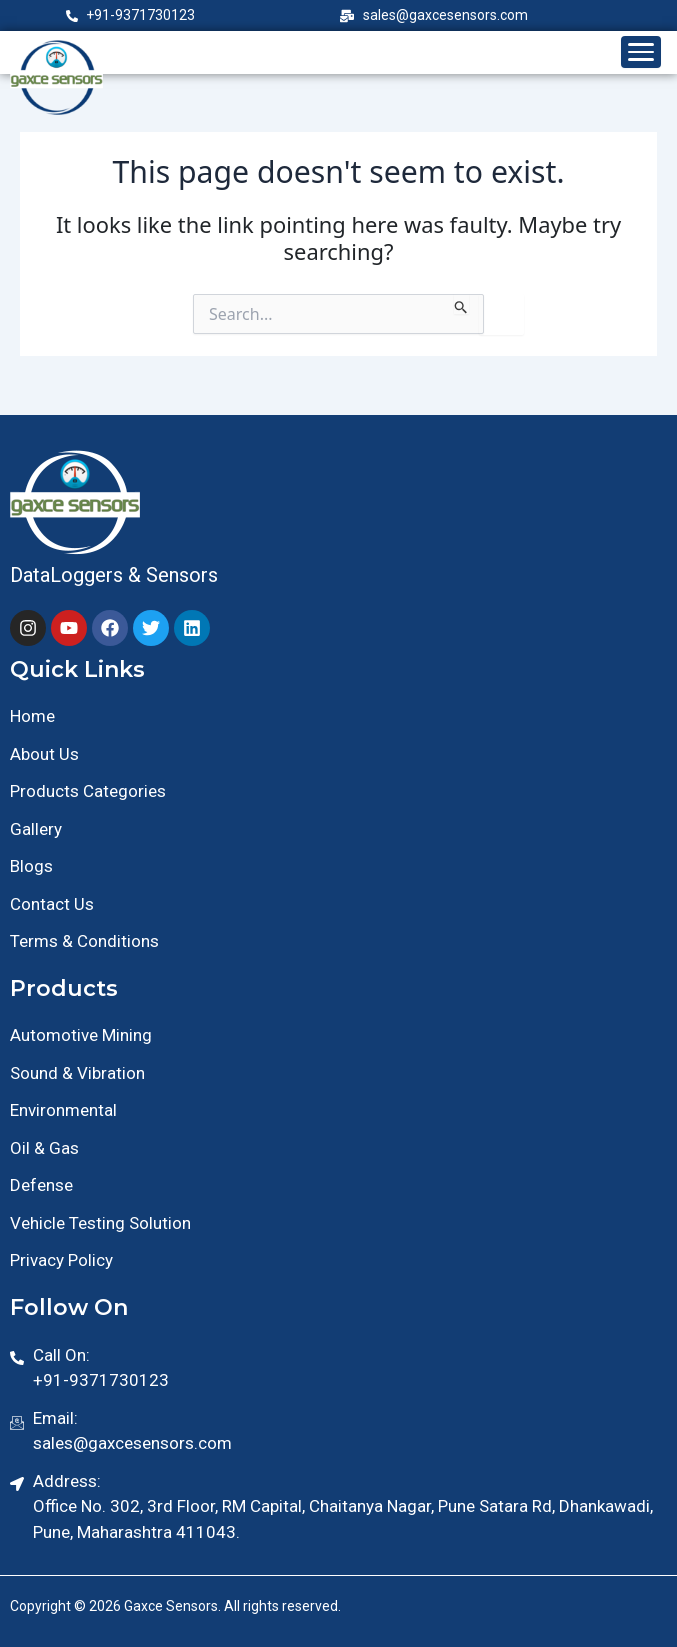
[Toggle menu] (641, 52)
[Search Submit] (461, 304)
